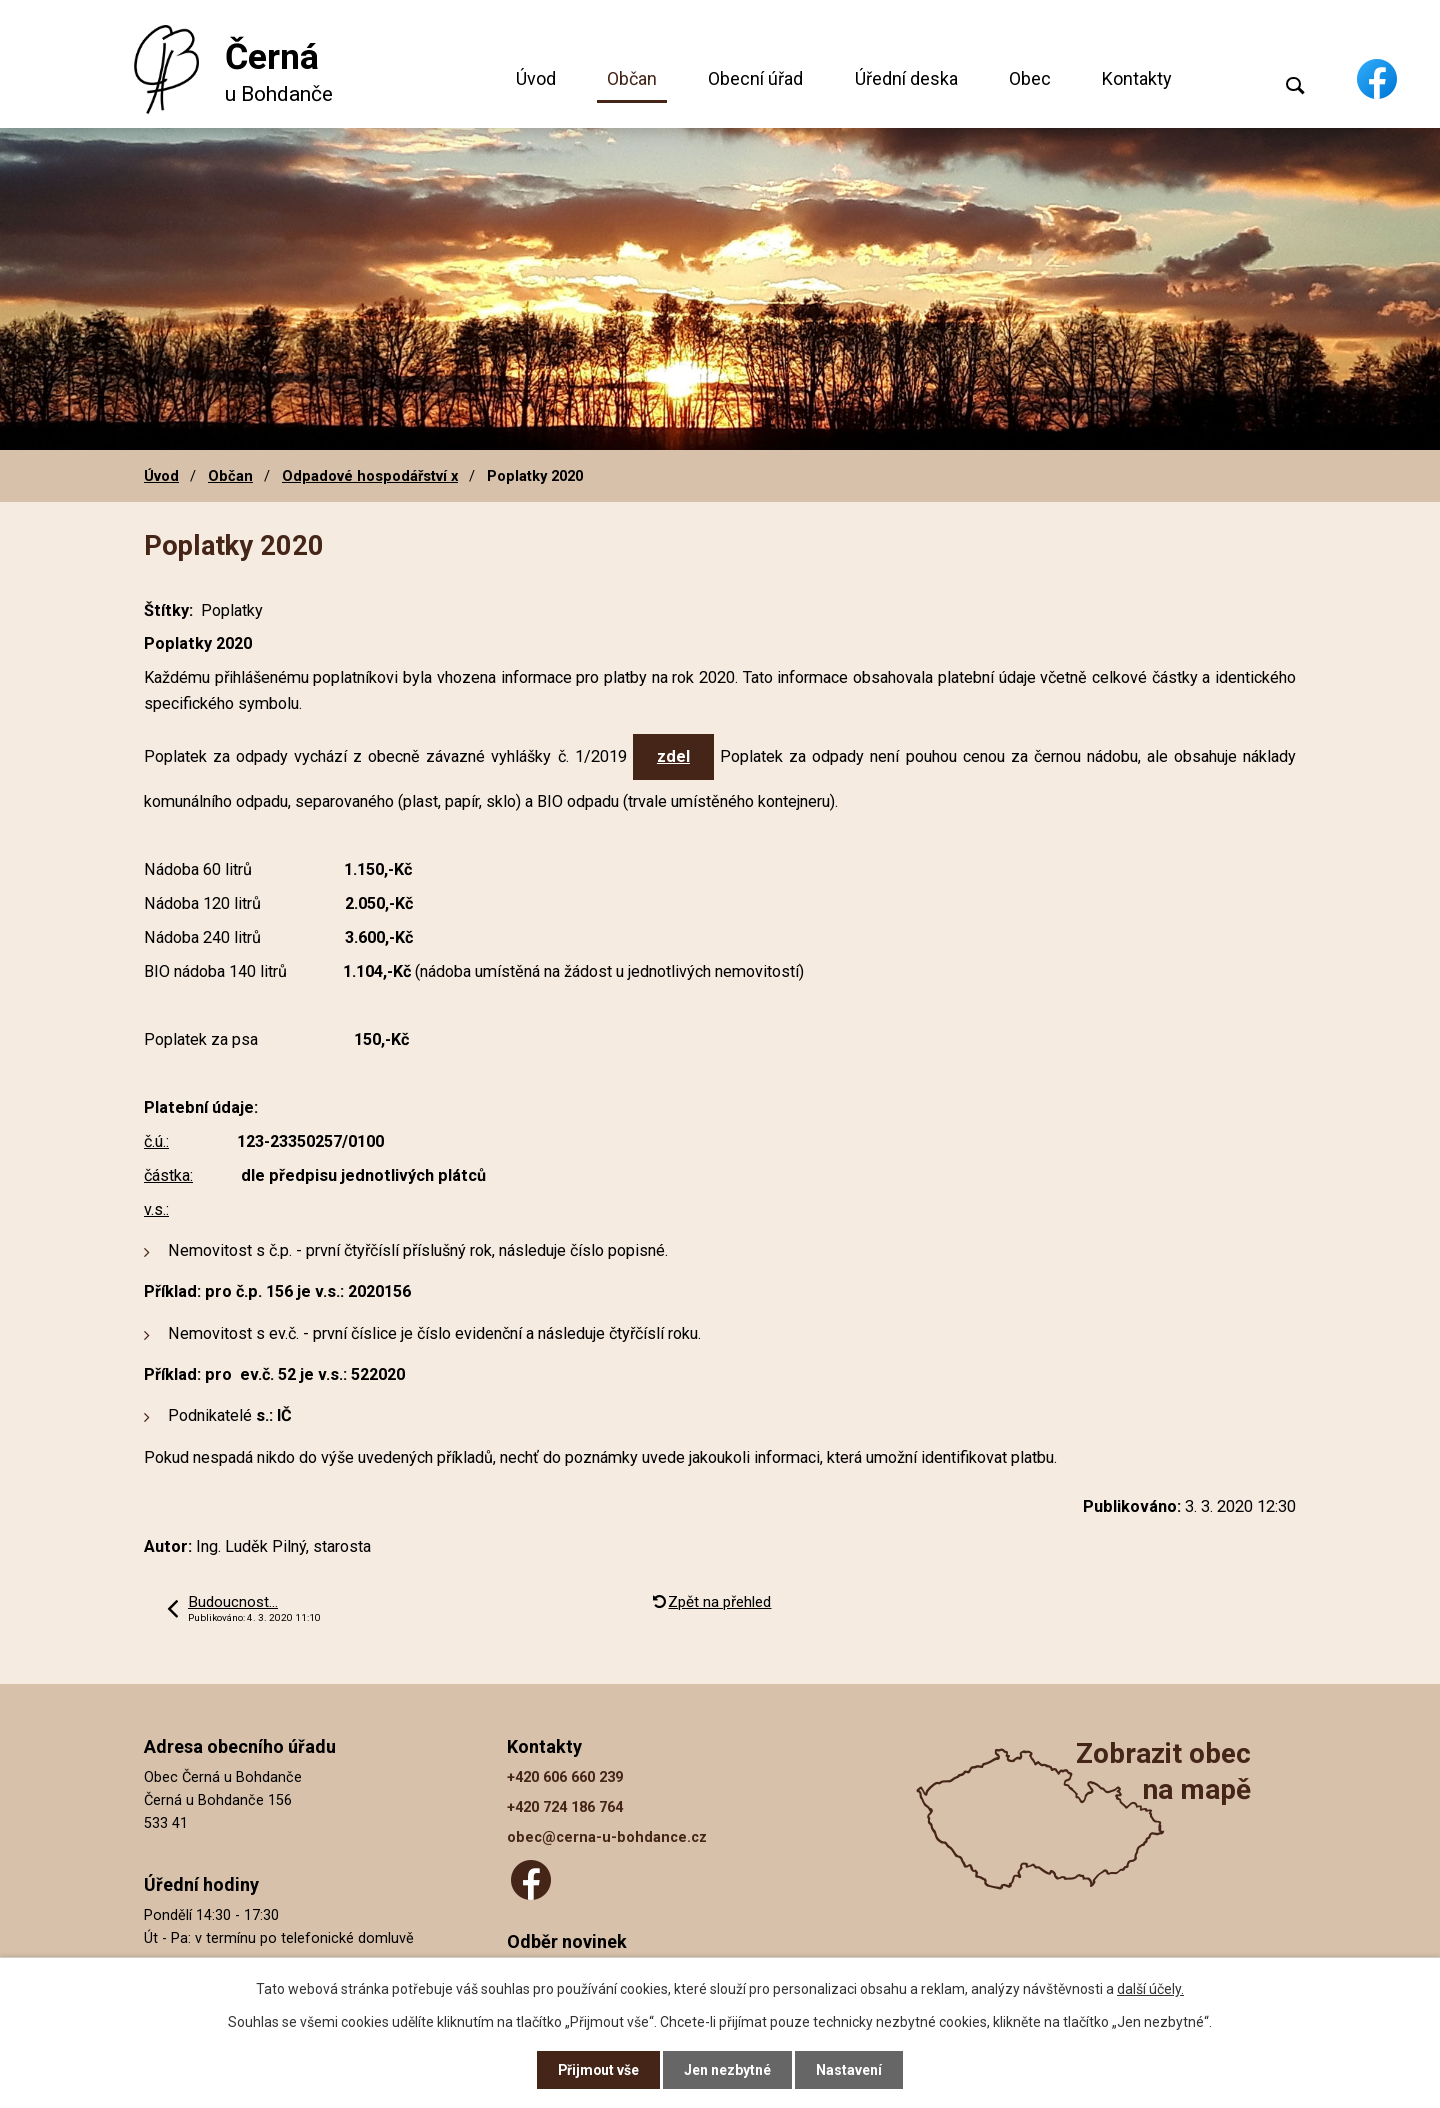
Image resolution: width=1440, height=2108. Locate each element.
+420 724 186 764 (565, 1807)
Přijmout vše (598, 2070)
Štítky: (168, 610)
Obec (1030, 78)
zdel (673, 756)
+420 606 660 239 (565, 1777)
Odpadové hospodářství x (370, 476)
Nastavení (850, 2070)
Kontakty (1137, 78)
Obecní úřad (755, 78)
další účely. (1150, 1988)
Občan (632, 78)
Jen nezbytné (728, 2070)
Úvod (536, 78)
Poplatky (232, 610)
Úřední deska (906, 78)
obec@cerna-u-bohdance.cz (607, 1837)
